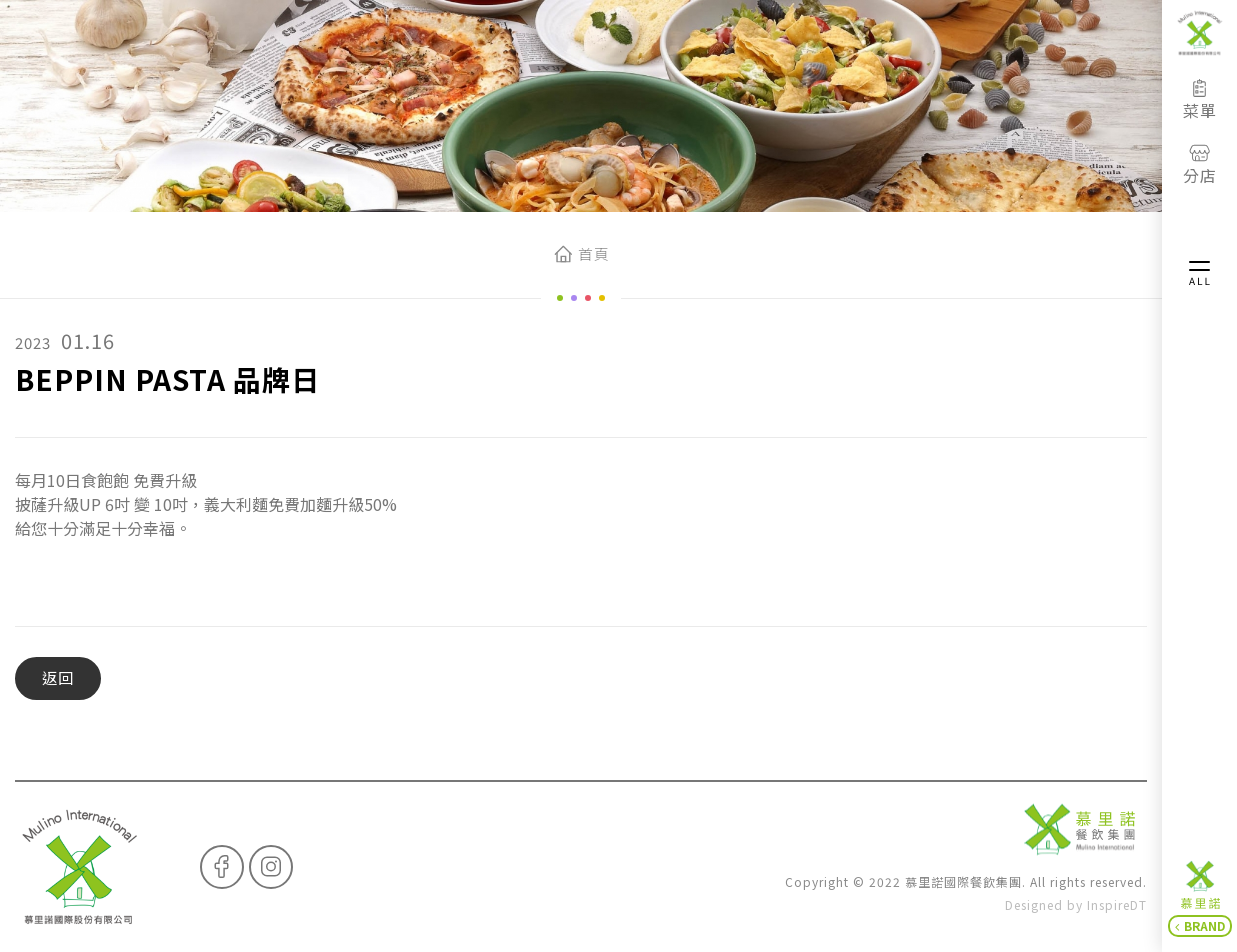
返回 (58, 677)
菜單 (1200, 100)
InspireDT (1117, 904)
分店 (1200, 165)
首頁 (593, 253)
